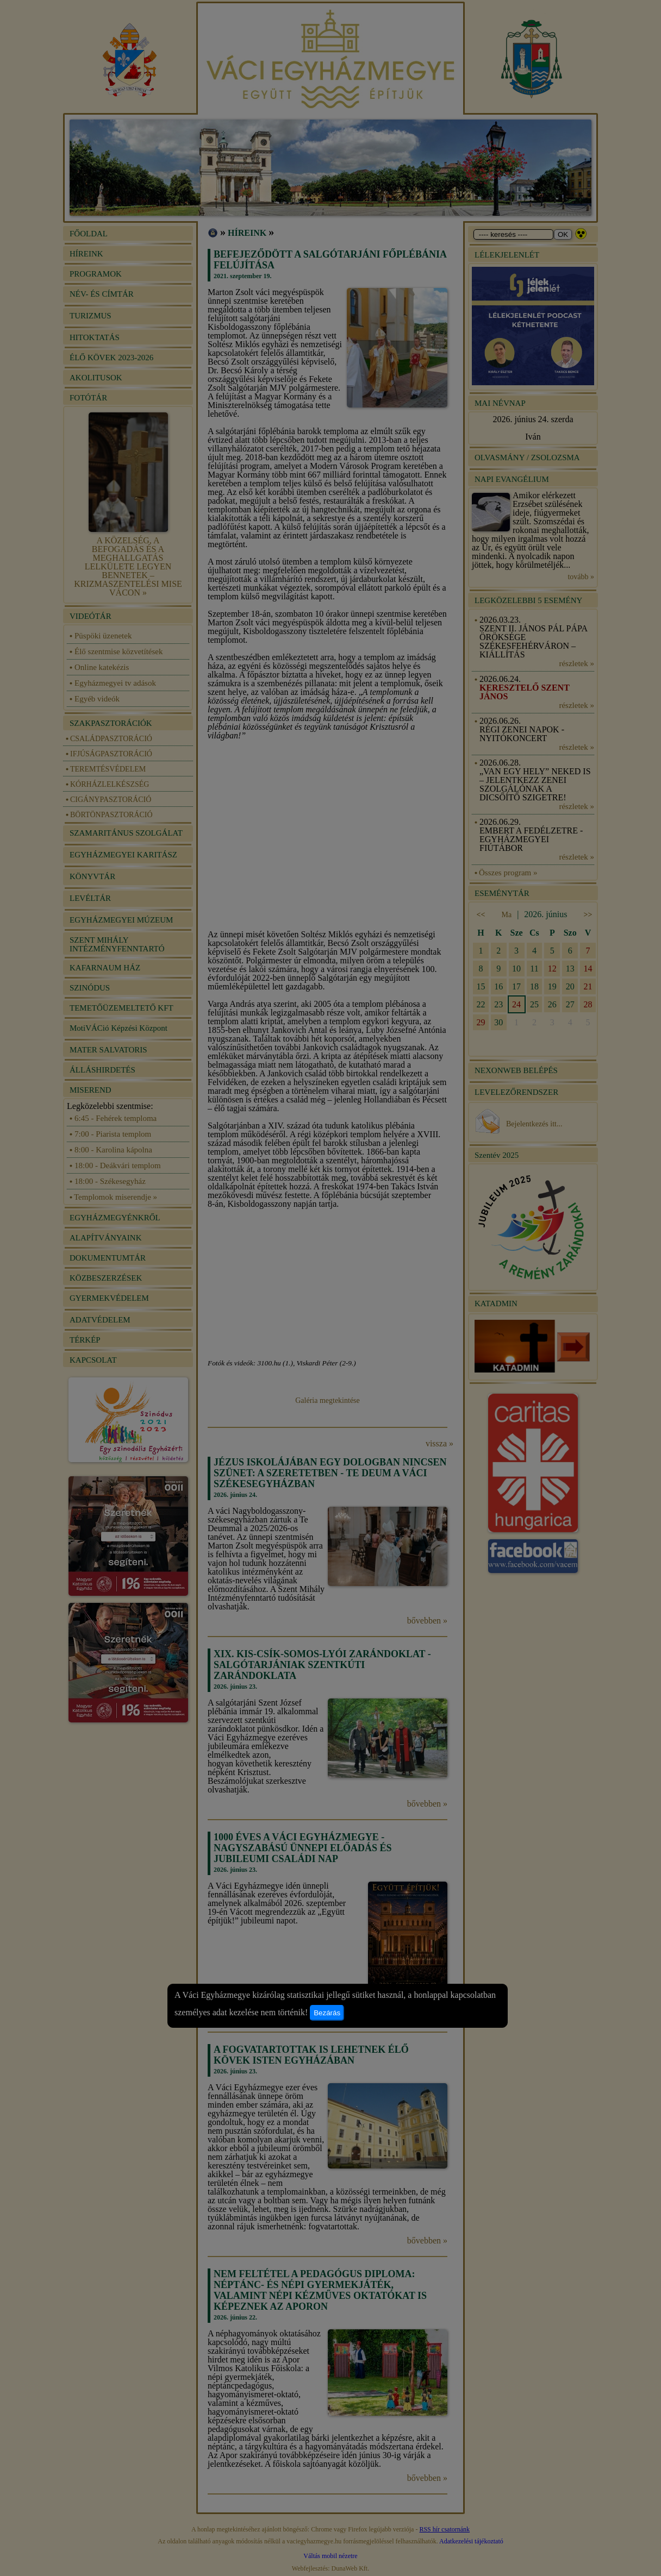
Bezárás (327, 2013)
